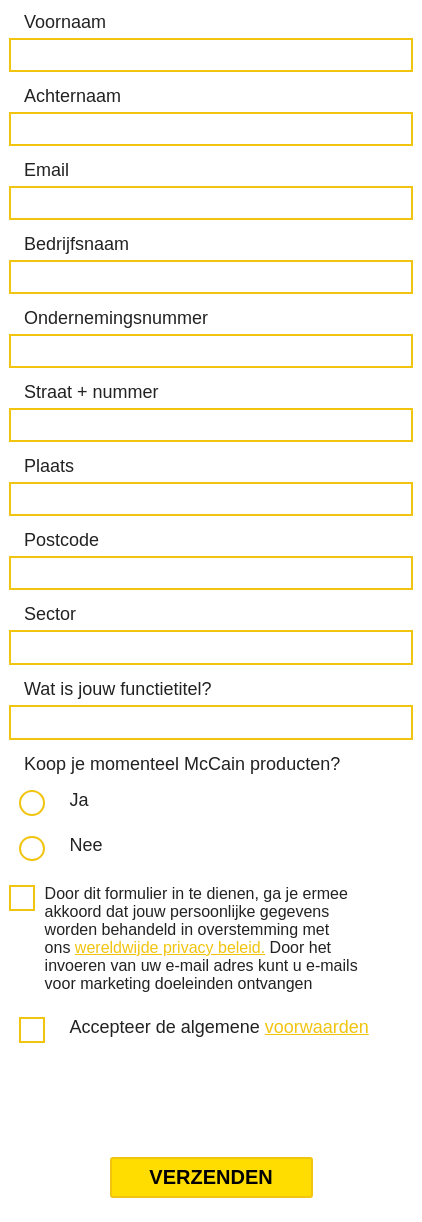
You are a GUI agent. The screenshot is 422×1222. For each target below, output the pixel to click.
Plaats (49, 466)
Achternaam (72, 96)
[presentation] (160, 1102)
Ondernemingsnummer (116, 318)
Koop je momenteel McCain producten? (182, 764)
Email (46, 170)
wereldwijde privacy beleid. (170, 947)
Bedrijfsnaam (76, 244)
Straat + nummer (91, 392)
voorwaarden (317, 1027)
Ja (79, 800)
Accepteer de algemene (219, 1027)
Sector (50, 614)
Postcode (61, 540)
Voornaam (65, 22)
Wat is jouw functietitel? (117, 689)
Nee (86, 845)
